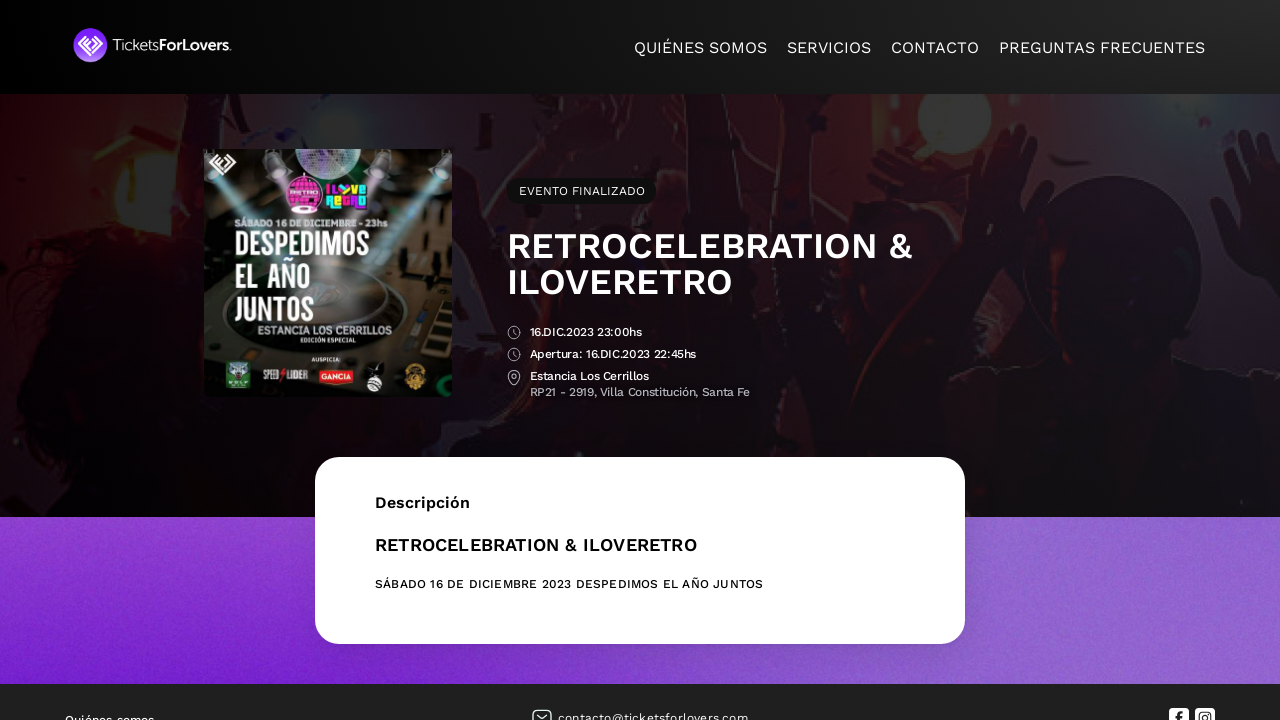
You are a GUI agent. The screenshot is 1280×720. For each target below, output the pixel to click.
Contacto (935, 47)
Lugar (514, 377)
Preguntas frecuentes (1102, 47)
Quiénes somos (700, 47)
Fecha (514, 333)
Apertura (514, 355)
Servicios (829, 47)
